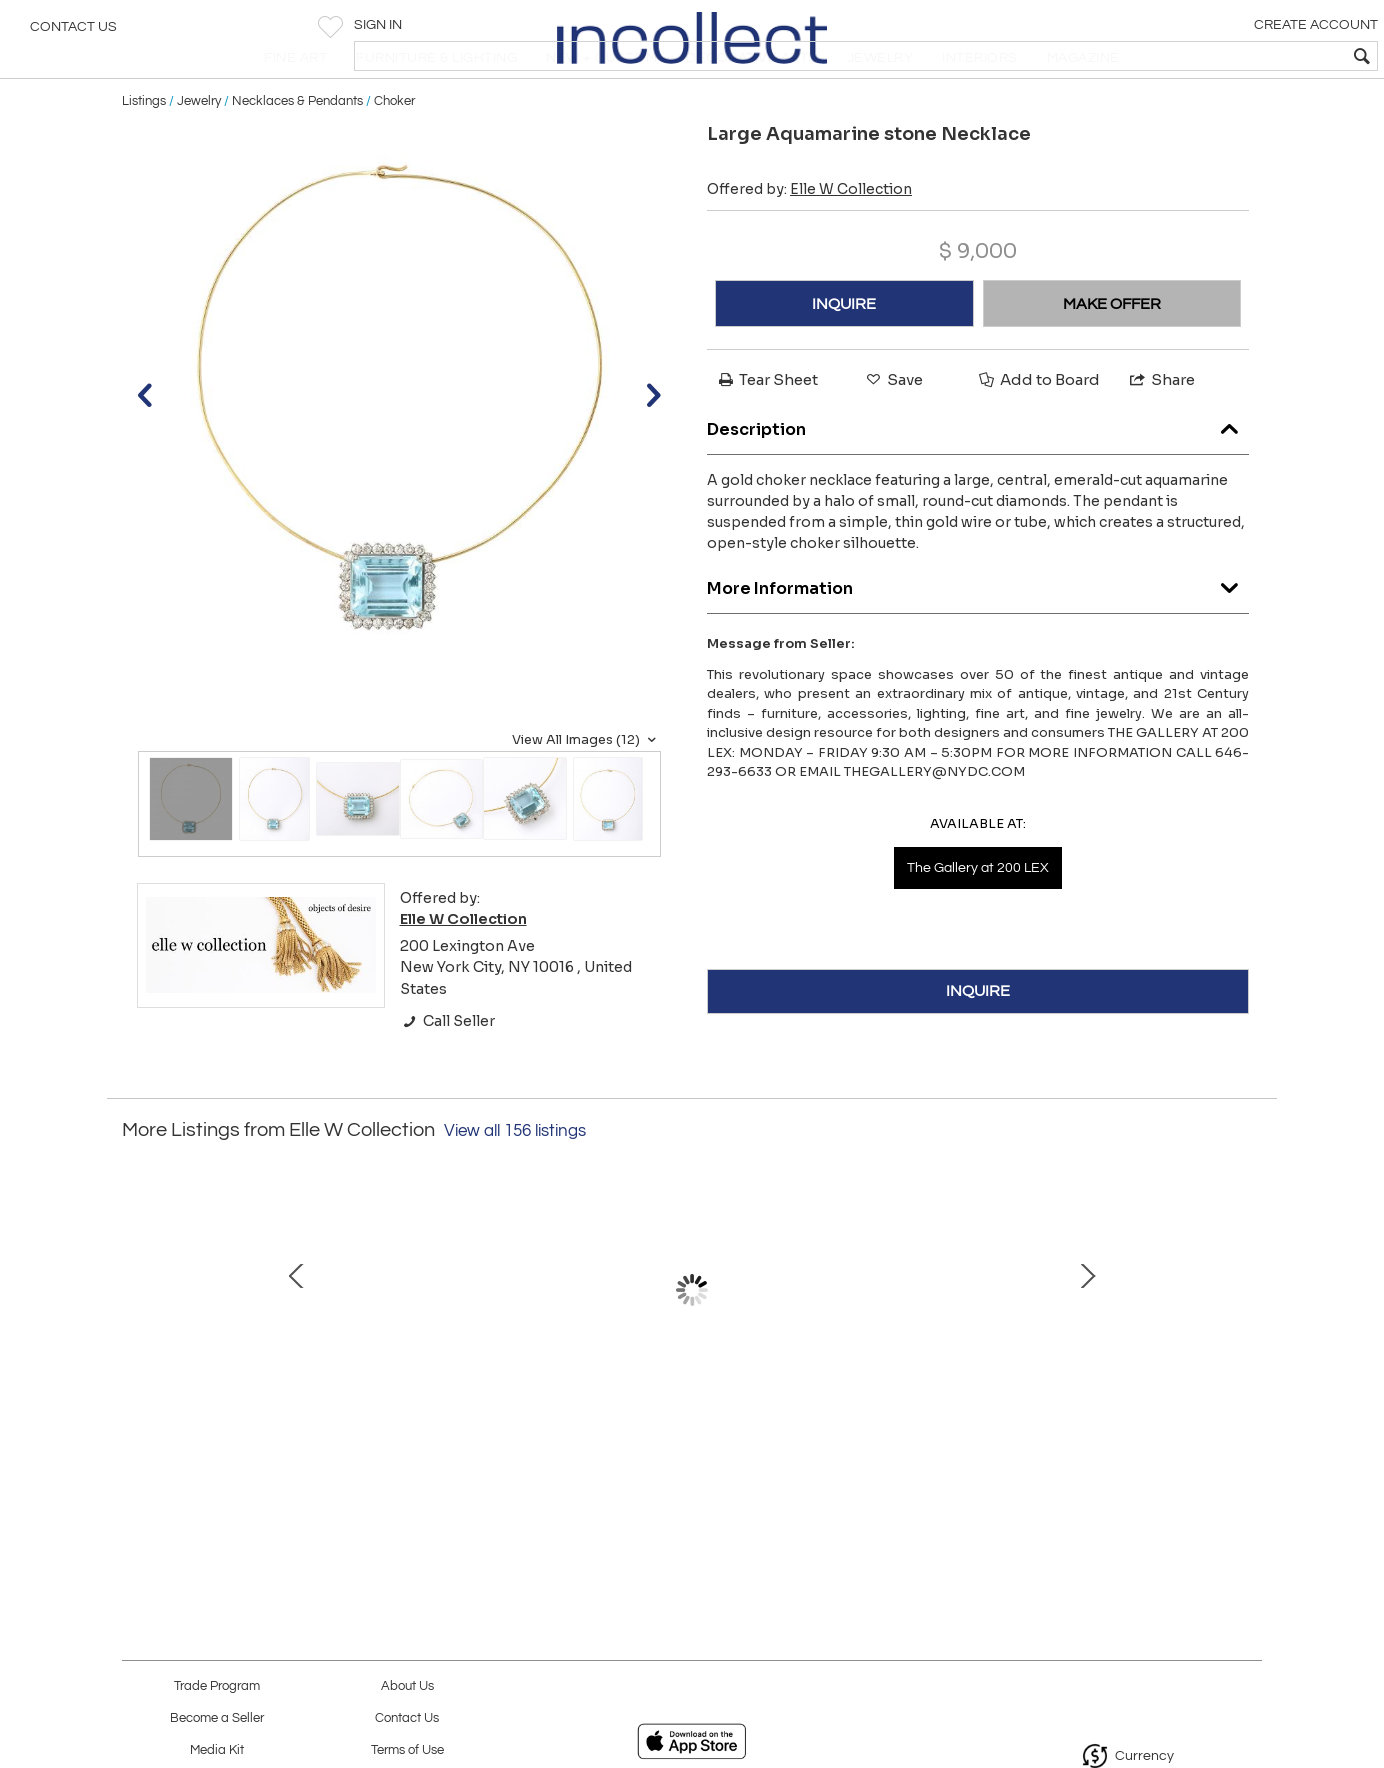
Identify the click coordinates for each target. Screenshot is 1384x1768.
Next (1247, 1351)
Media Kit (217, 1750)
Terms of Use (407, 1750)
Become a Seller (217, 1718)
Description (978, 475)
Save (893, 431)
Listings (144, 152)
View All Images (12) (586, 791)
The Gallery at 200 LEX (978, 919)
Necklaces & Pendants (297, 152)
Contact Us (73, 35)
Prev (137, 1351)
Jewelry (199, 152)
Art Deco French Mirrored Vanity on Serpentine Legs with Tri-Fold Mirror (267, 1453)
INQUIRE (844, 355)
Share (1161, 431)
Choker (394, 152)
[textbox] (1224, 56)
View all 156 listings (515, 1182)
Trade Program (217, 1686)
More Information (978, 634)
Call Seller (447, 1072)
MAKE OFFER (1112, 355)
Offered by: (809, 241)
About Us (407, 1686)
